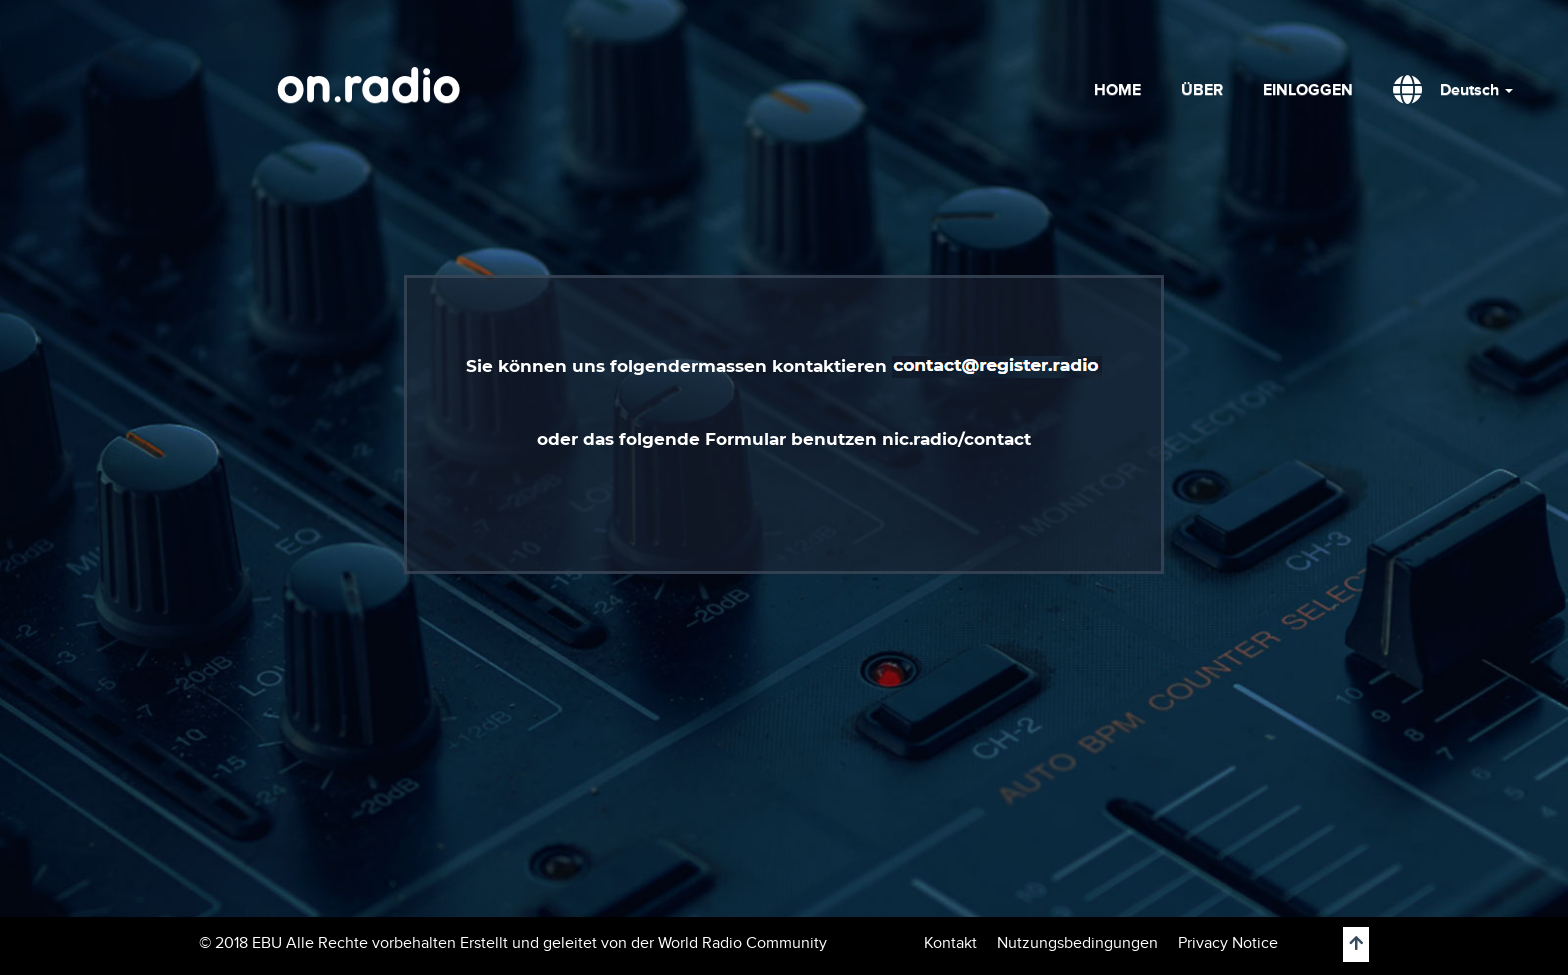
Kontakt (950, 943)
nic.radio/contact (954, 439)
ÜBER (1202, 90)
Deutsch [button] (1476, 90)
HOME (1117, 90)
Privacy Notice (1228, 943)
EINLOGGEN (1308, 90)
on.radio (368, 90)
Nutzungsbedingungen (1077, 943)
